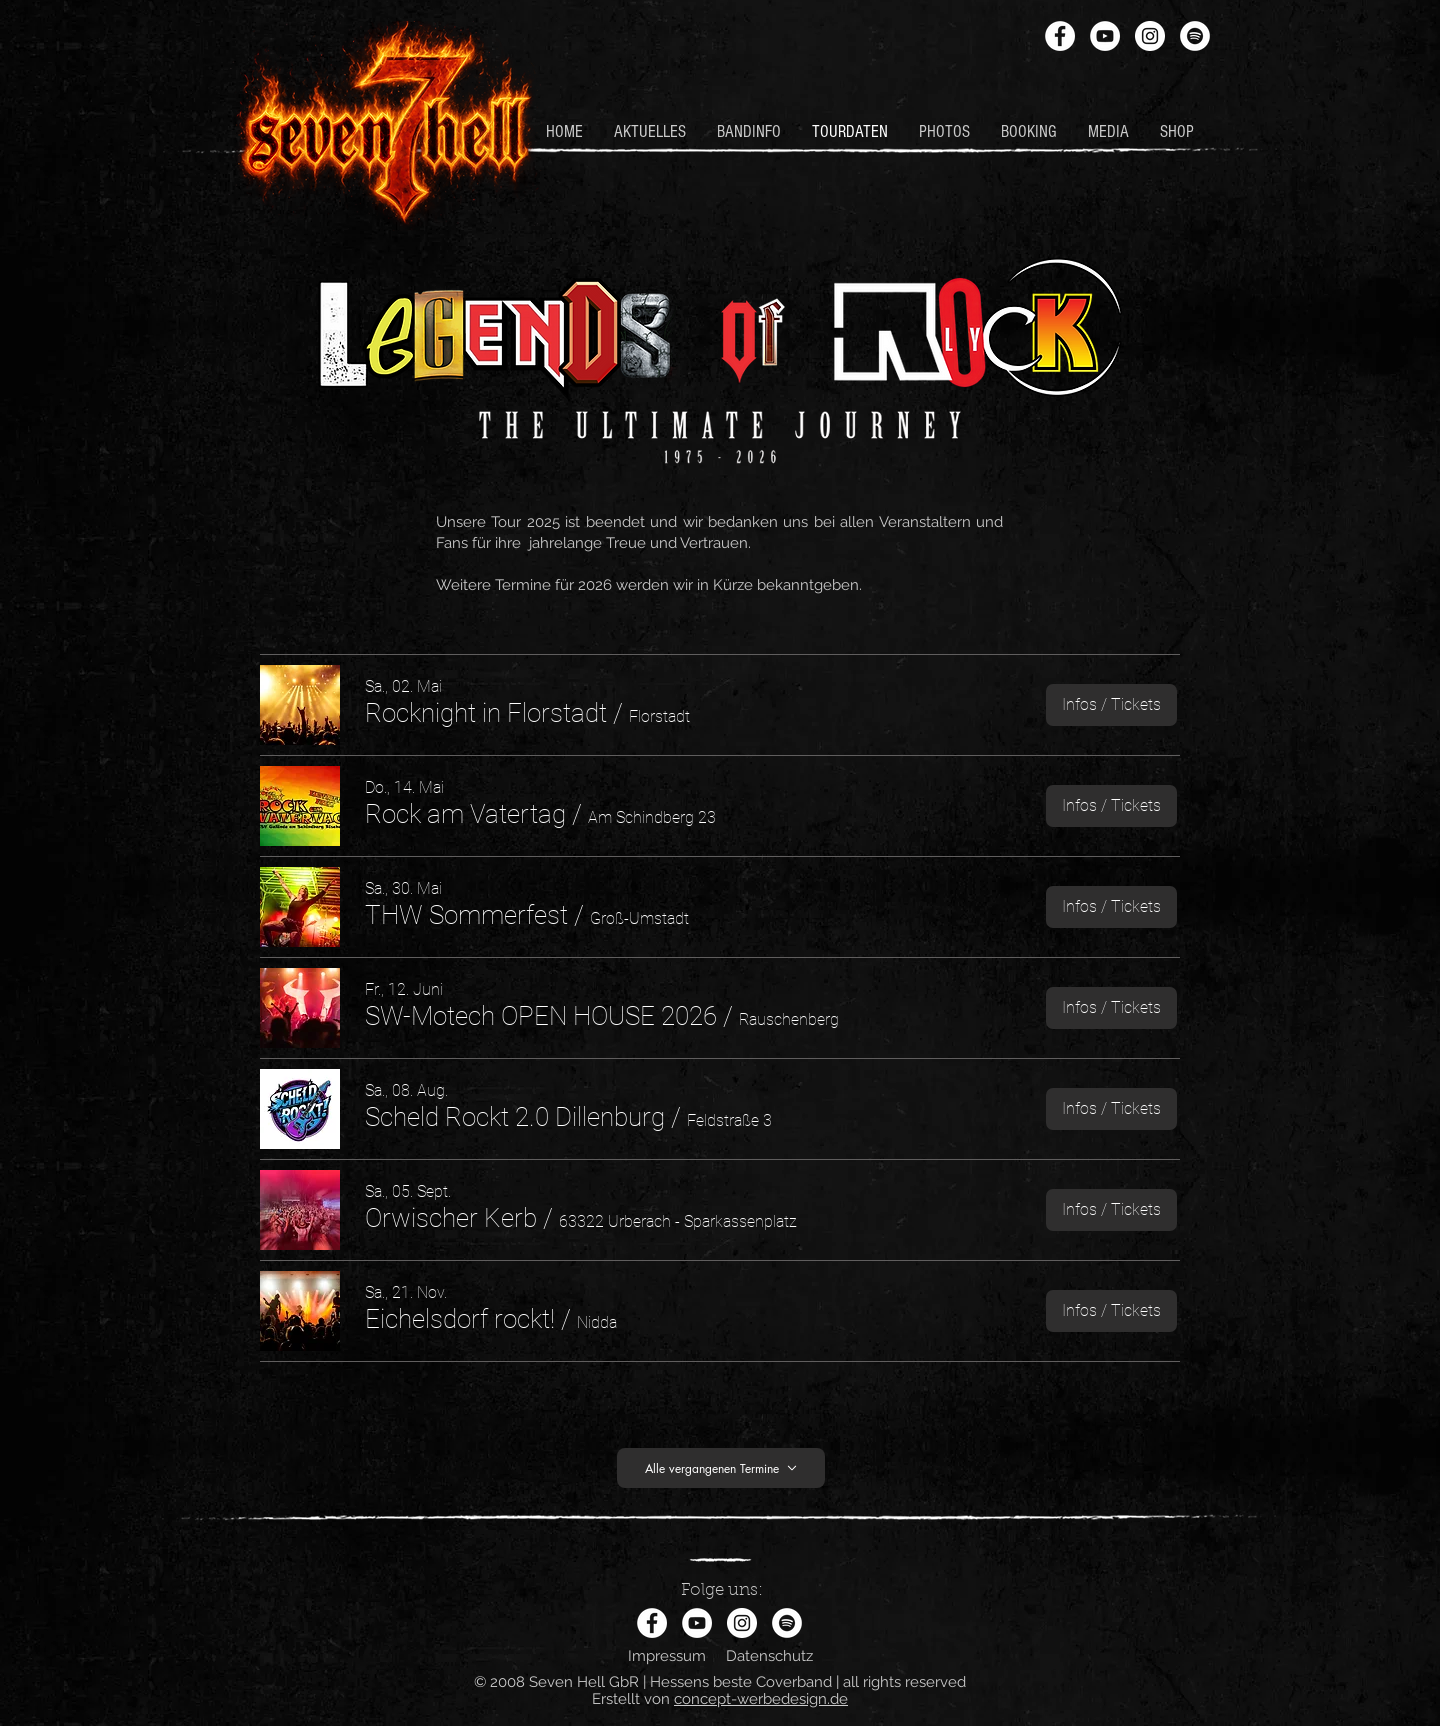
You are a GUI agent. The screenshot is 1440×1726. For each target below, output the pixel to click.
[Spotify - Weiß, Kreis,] (1195, 36)
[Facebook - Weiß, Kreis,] (1060, 36)
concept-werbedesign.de (761, 1699)
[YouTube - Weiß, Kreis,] (1105, 36)
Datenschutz (769, 1656)
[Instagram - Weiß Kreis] (1150, 36)
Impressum (667, 1656)
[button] (486, 713)
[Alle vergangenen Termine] (721, 1468)
